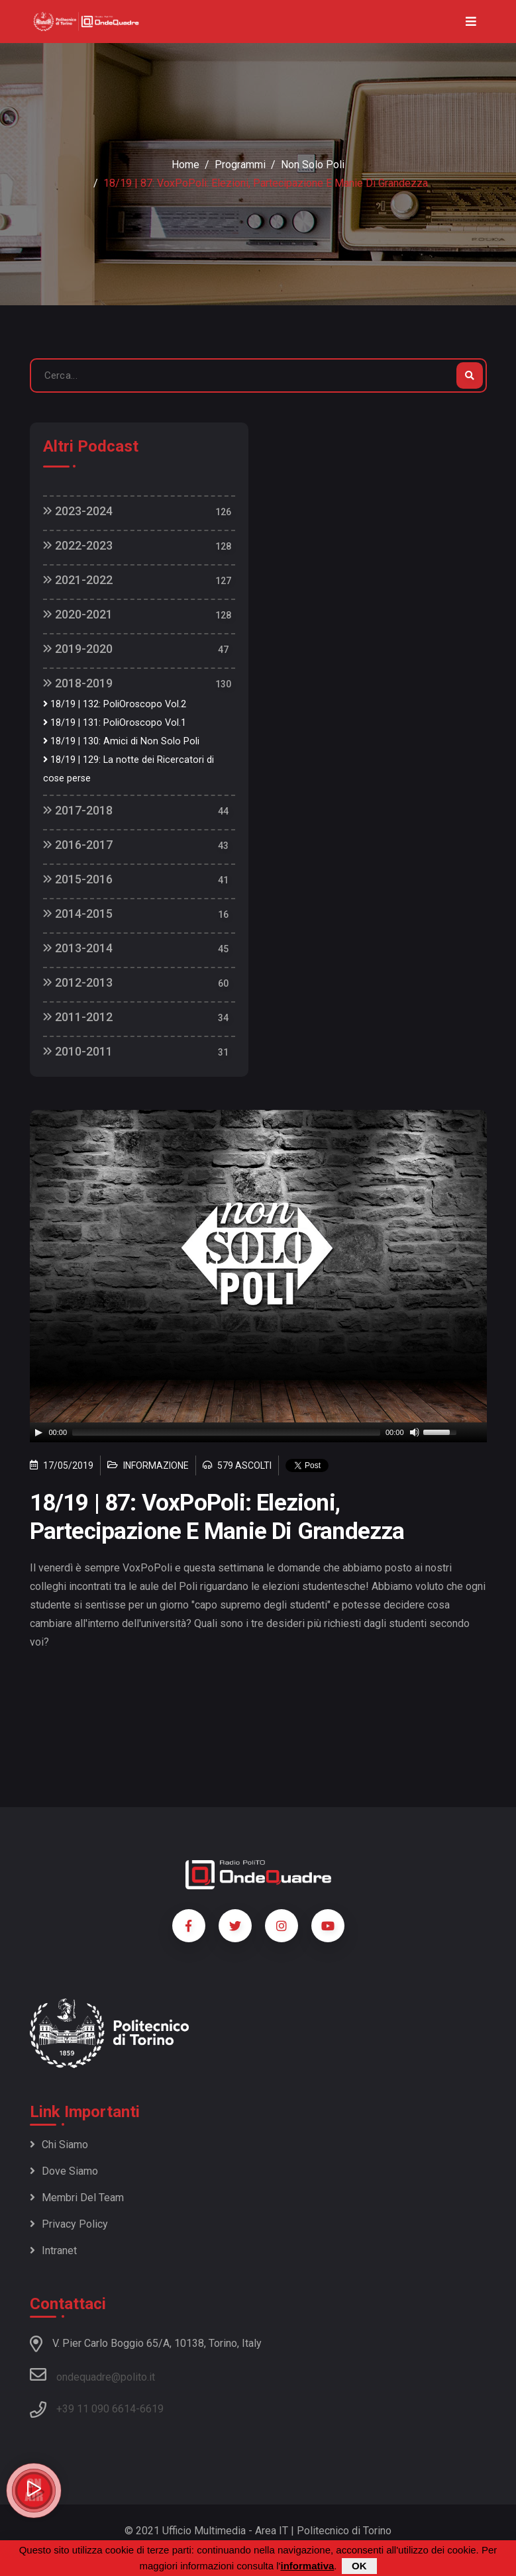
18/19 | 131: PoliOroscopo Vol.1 (114, 722)
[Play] (38, 1432)
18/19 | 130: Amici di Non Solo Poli (121, 741)
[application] (258, 1432)
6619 (152, 2409)
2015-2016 (78, 879)
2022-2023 (78, 545)
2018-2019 (78, 683)
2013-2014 (78, 948)
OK (359, 2565)
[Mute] (414, 1432)
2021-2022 (78, 580)
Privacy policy (69, 2224)
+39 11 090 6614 (96, 2409)
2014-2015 (78, 913)
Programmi (240, 164)
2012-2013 (78, 982)
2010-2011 (78, 1051)
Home (185, 164)
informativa (307, 2565)
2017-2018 (78, 810)
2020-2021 (78, 614)
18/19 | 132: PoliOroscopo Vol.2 (114, 704)
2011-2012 (78, 1017)
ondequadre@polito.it (92, 2374)
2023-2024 (78, 511)
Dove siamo (64, 2171)
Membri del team (77, 2197)
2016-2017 (78, 845)
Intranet (53, 2250)
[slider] (226, 1432)
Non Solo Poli (312, 164)
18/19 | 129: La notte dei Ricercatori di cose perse (128, 769)
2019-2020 (78, 649)
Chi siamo (59, 2144)
